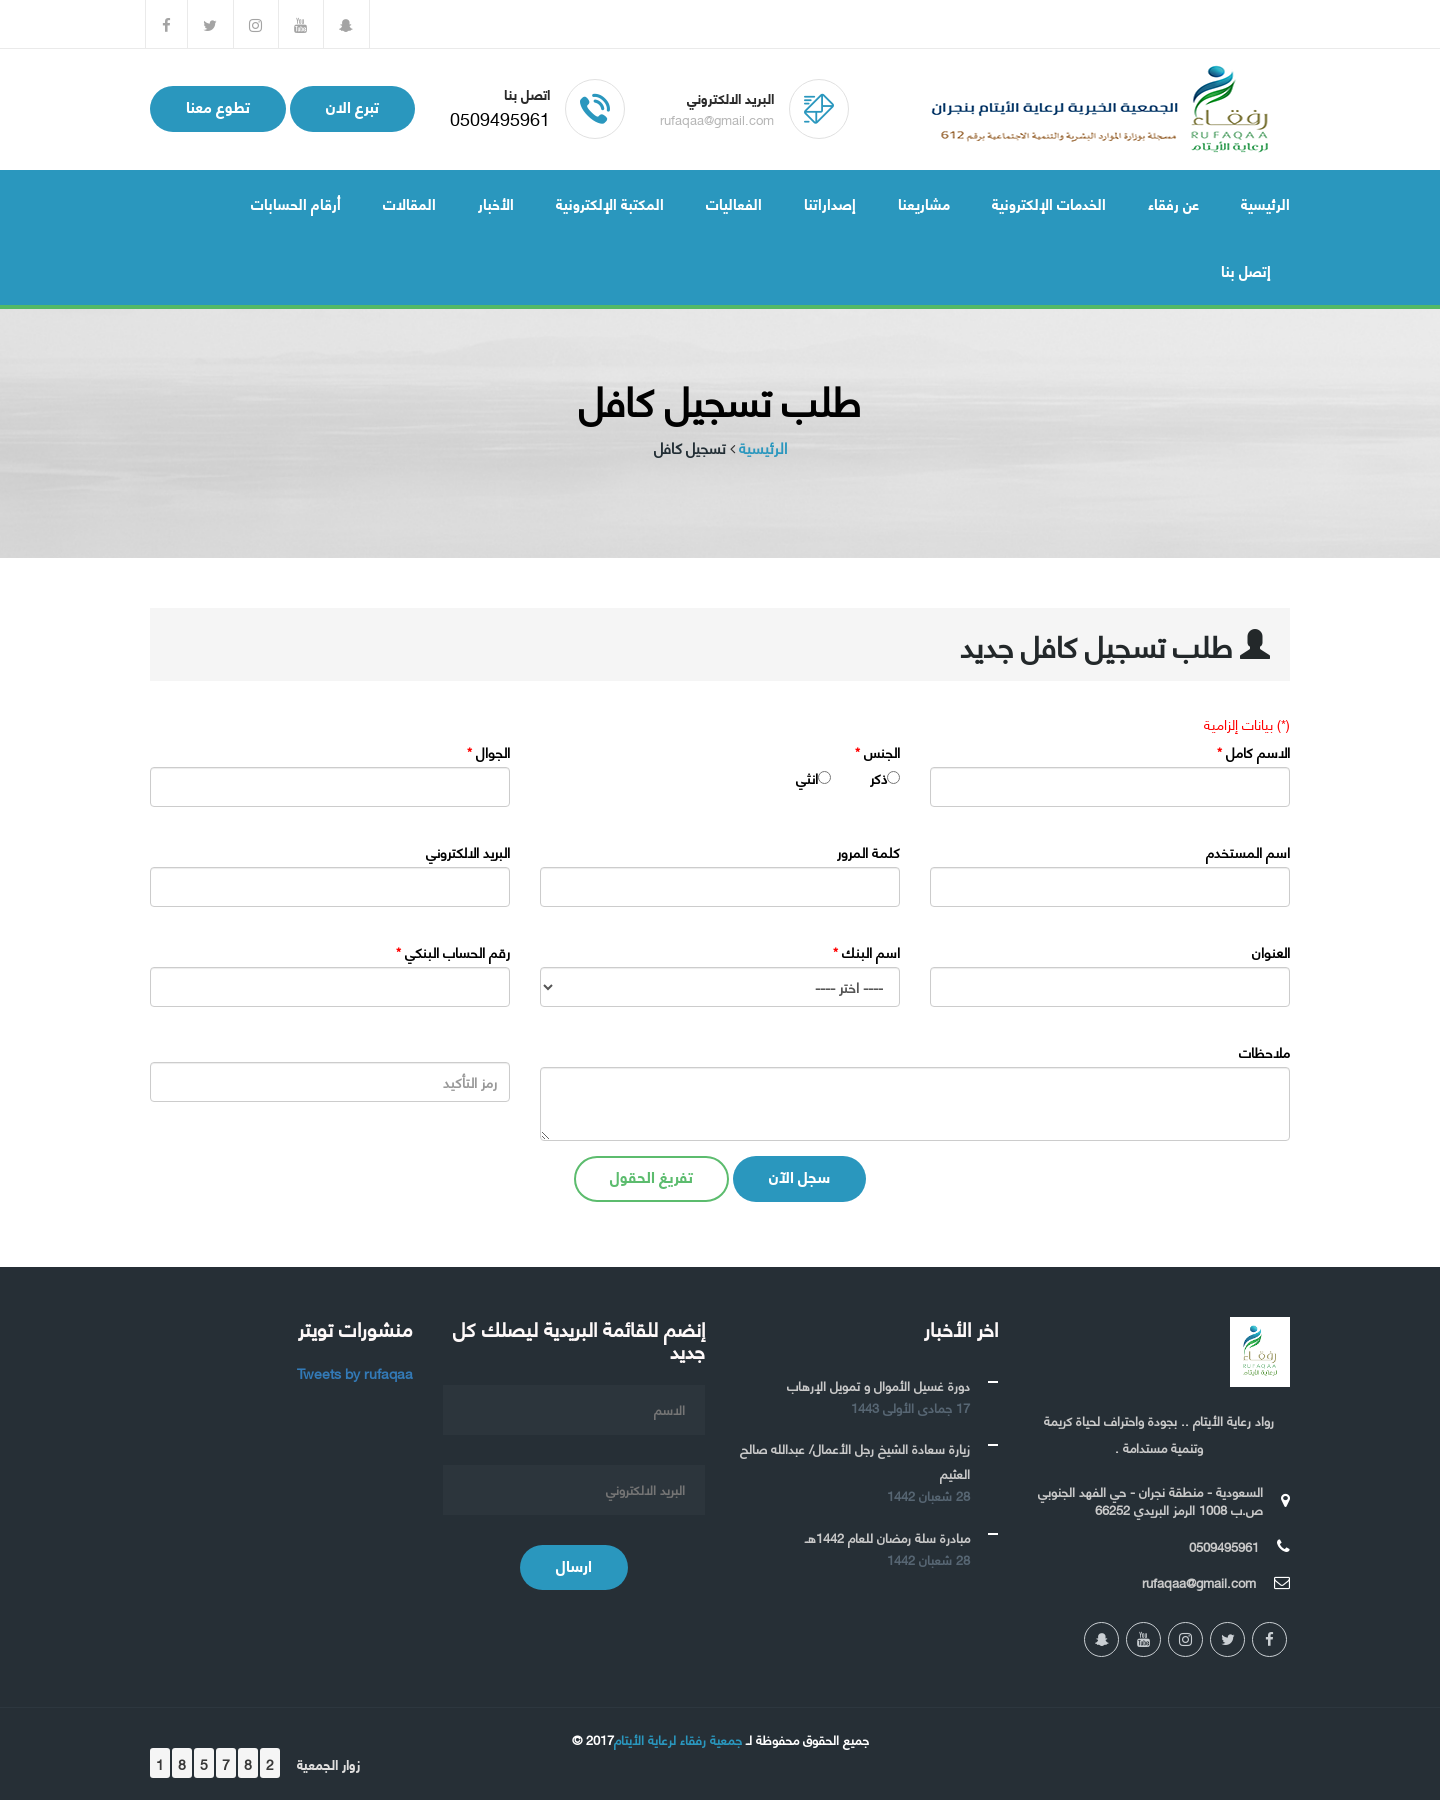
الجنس (877, 752)
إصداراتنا (830, 203)
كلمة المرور (868, 852)
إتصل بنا (1246, 270)
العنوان (1271, 952)
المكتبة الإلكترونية (610, 203)
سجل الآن (799, 1175)
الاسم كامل (1253, 752)
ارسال (574, 1564)
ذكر (878, 778)
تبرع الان (352, 105)
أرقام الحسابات (296, 203)
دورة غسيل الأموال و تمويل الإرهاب (878, 1385)
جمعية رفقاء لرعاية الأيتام (678, 1739)
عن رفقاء (1173, 203)
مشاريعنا (924, 203)
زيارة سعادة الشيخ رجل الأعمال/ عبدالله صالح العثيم (855, 1460)
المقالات (409, 203)
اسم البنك (866, 952)
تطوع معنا (218, 105)
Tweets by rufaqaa (355, 1372)
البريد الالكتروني (468, 852)
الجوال (488, 752)
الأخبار (496, 203)
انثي (807, 778)
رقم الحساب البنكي (453, 952)
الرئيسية (1265, 203)
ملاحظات (1264, 1052)
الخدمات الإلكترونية (1049, 203)
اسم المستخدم (1248, 852)
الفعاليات (734, 203)
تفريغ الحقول (651, 1175)
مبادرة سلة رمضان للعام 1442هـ (887, 1537)
